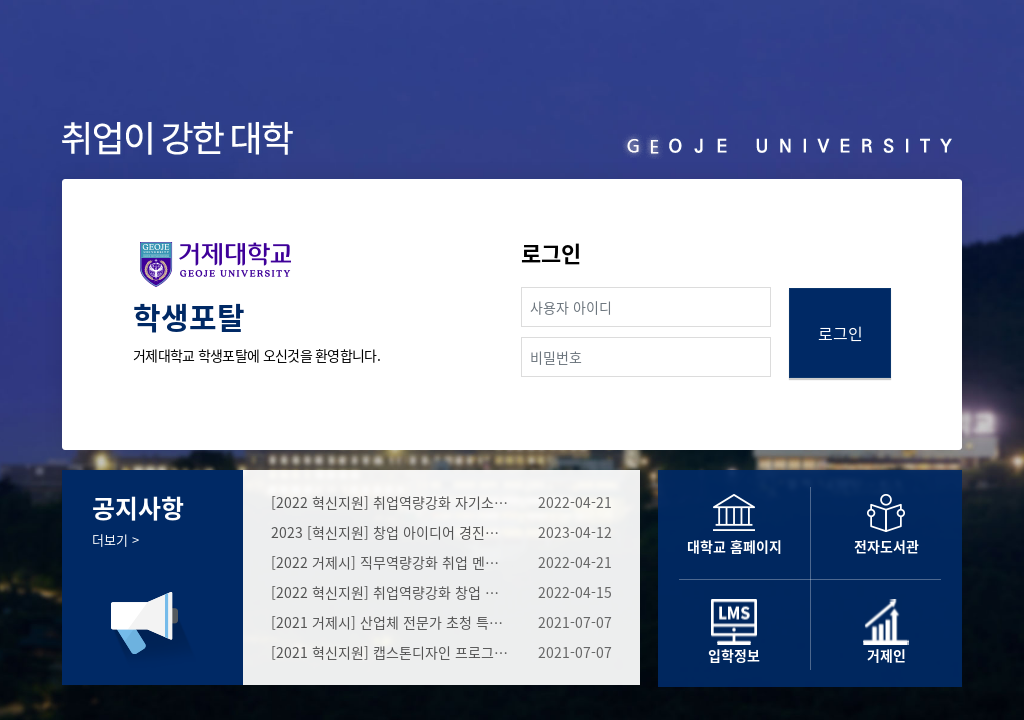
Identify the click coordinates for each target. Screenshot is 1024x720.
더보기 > (115, 539)
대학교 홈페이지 (734, 546)
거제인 (886, 655)
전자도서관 (886, 546)
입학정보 (734, 655)
